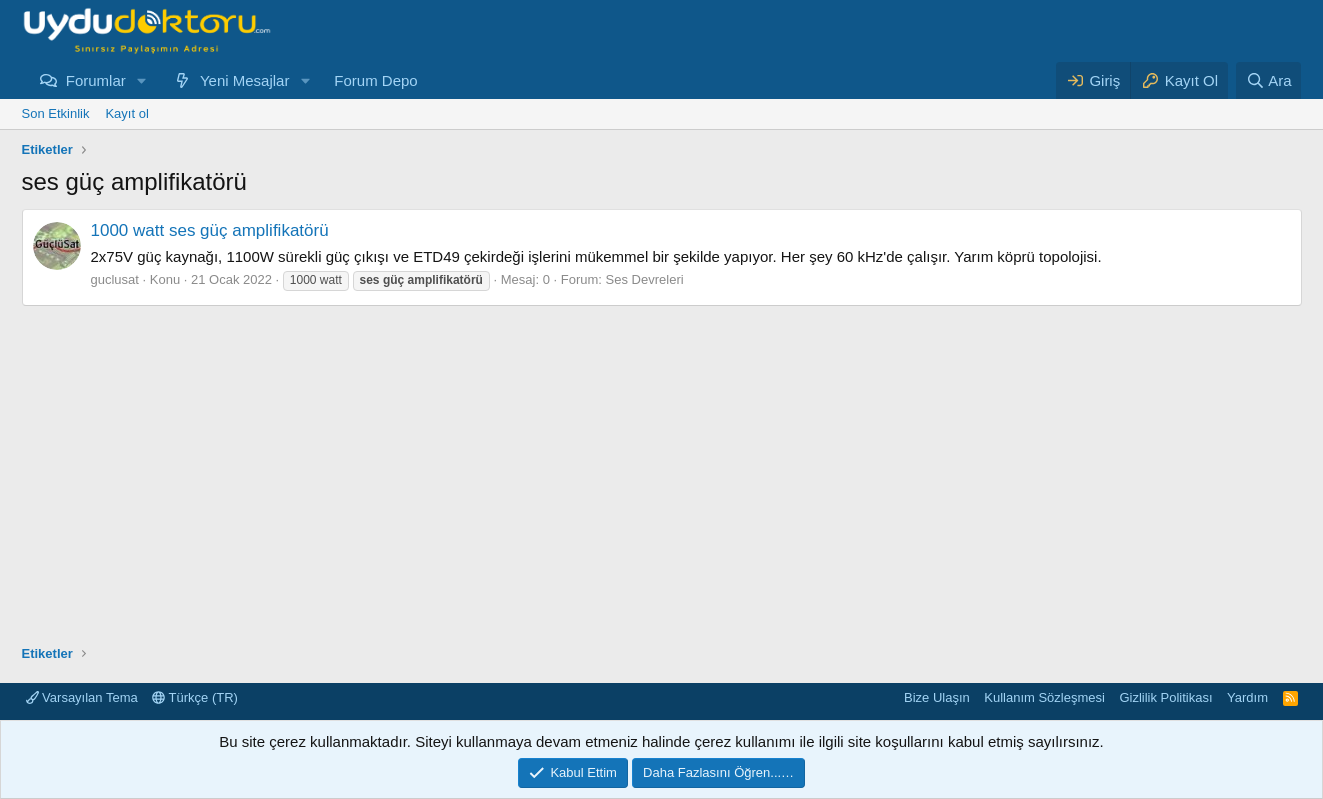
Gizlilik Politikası (1165, 697)
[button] (142, 80)
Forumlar (96, 80)
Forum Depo (375, 80)
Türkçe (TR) (195, 697)
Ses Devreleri (645, 279)
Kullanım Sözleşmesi (1044, 697)
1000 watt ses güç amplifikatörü (210, 230)
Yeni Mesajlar (245, 80)
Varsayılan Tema (82, 697)
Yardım (1247, 697)
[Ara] (1269, 80)
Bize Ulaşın (937, 697)
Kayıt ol (126, 113)
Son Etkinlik (56, 113)
